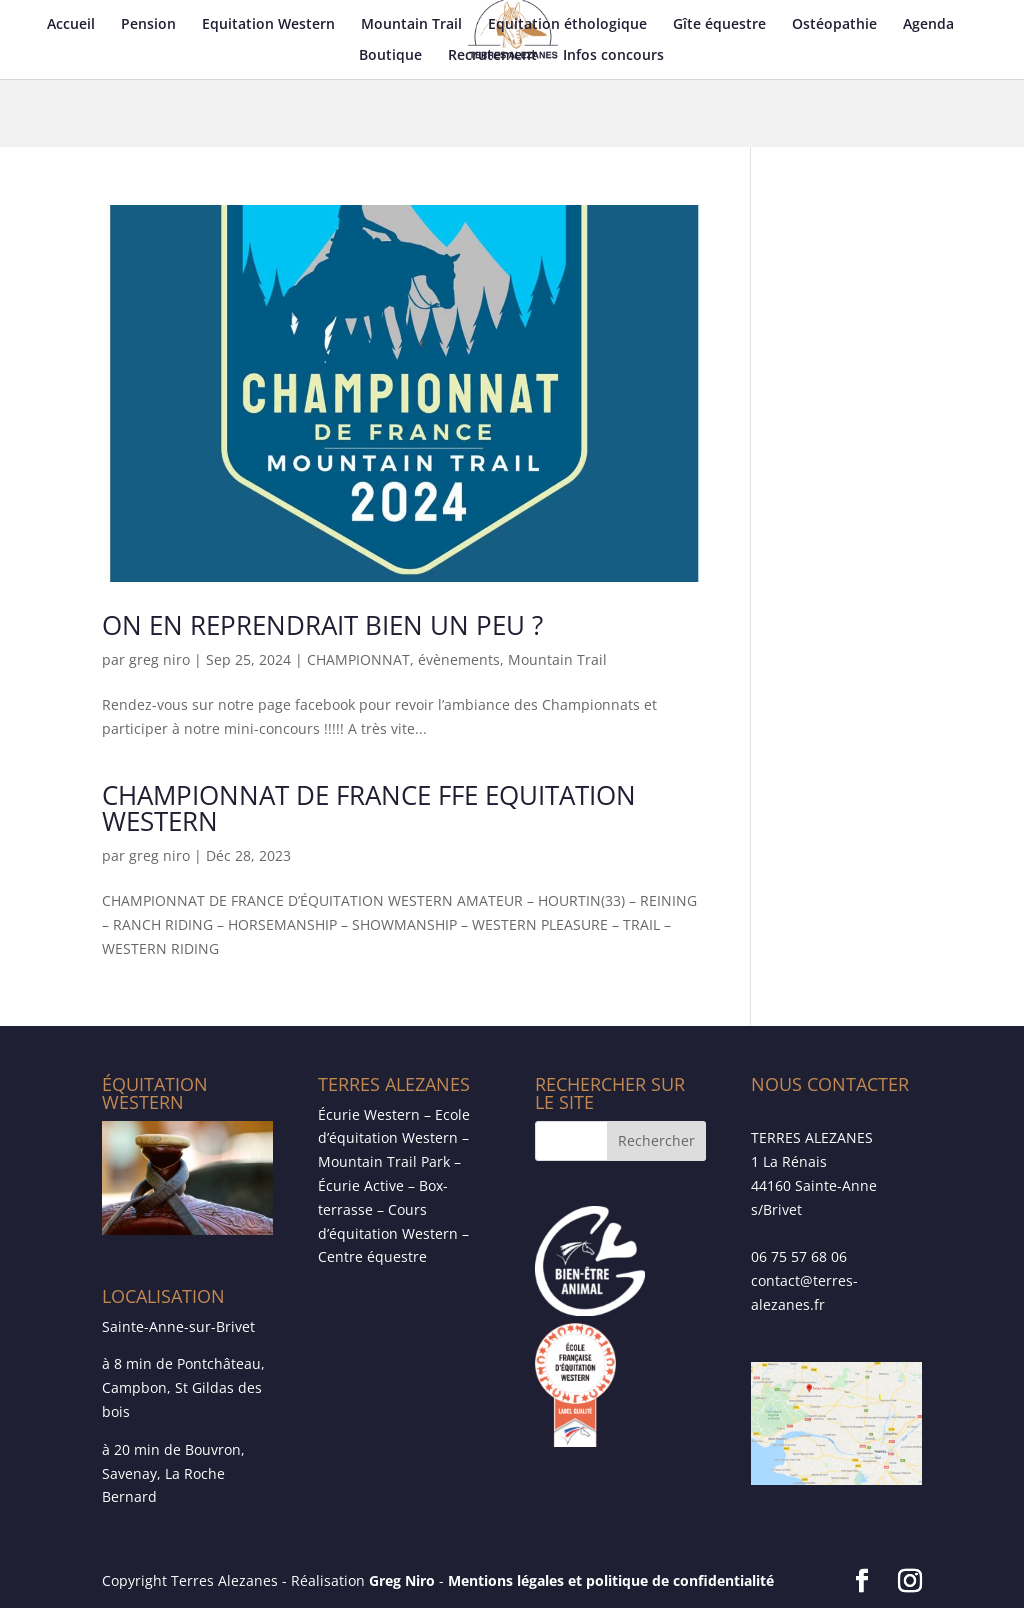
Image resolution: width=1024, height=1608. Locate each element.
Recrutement (492, 56)
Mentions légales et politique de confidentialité (611, 1580)
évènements (459, 659)
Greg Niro (402, 1580)
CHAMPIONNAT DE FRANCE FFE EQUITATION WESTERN (369, 808)
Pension (148, 25)
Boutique (390, 56)
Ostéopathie (834, 25)
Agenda (928, 25)
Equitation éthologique (567, 25)
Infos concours (613, 56)
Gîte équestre (719, 25)
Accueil (71, 25)
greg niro (159, 659)
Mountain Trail (411, 25)
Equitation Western (268, 25)
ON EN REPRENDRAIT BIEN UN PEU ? (322, 625)
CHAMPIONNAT (358, 659)
